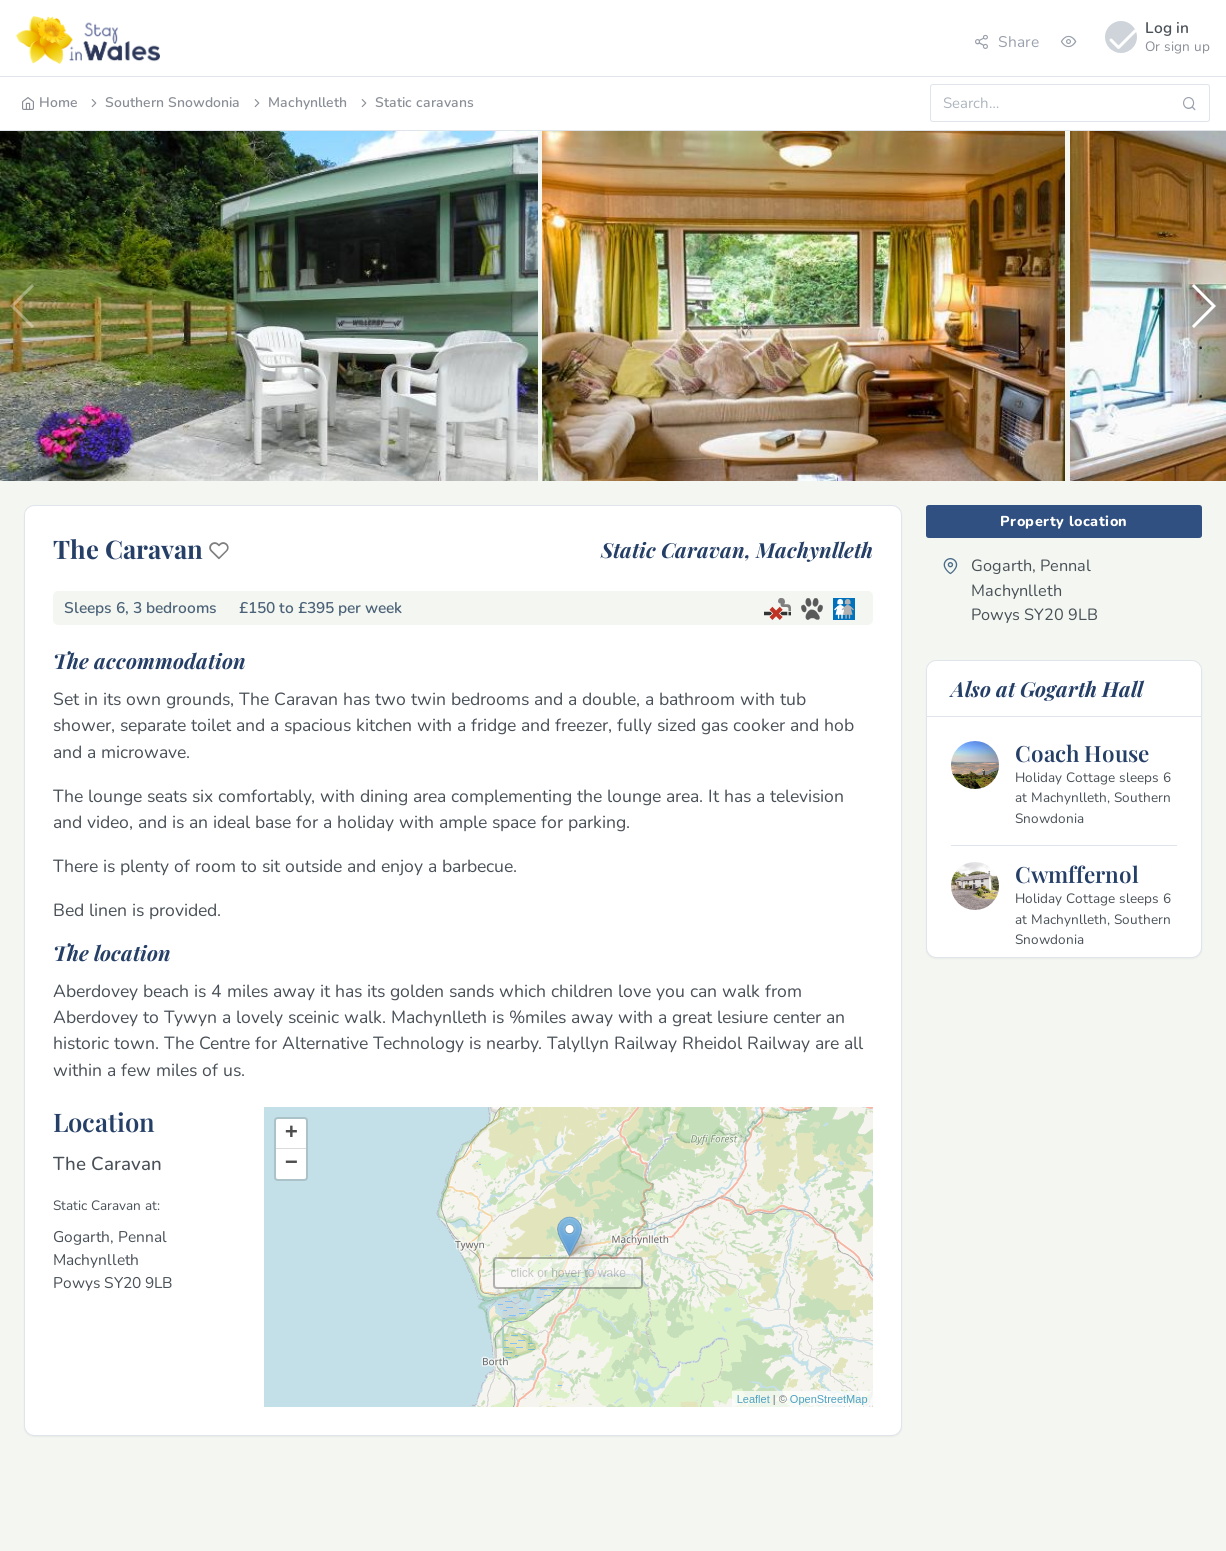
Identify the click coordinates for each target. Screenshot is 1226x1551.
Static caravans (415, 102)
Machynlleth (298, 102)
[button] (1202, 306)
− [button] (291, 1164)
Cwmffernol (1077, 874)
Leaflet (753, 1399)
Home (49, 102)
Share (1006, 41)
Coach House (1082, 753)
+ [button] (291, 1134)
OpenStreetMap (829, 1399)
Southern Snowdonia (163, 102)
